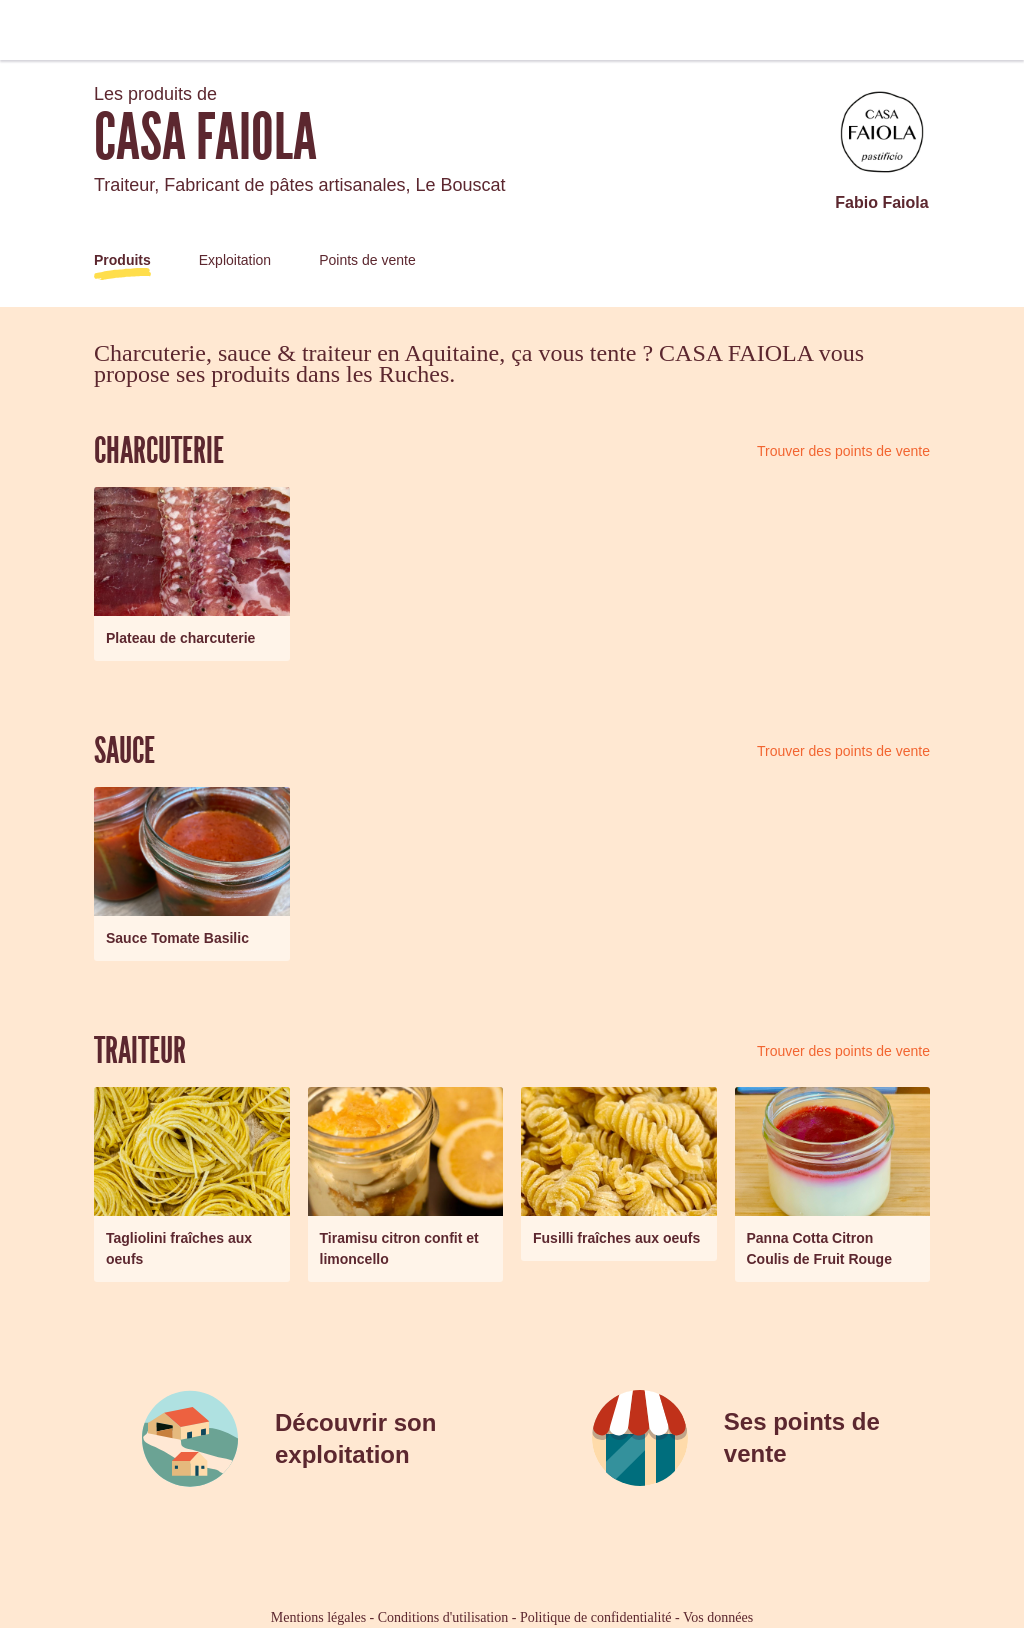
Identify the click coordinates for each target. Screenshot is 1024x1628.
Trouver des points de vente (843, 451)
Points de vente (367, 260)
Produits (122, 260)
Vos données (718, 1617)
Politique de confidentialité (596, 1617)
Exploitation (235, 260)
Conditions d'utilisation (443, 1617)
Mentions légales (318, 1617)
